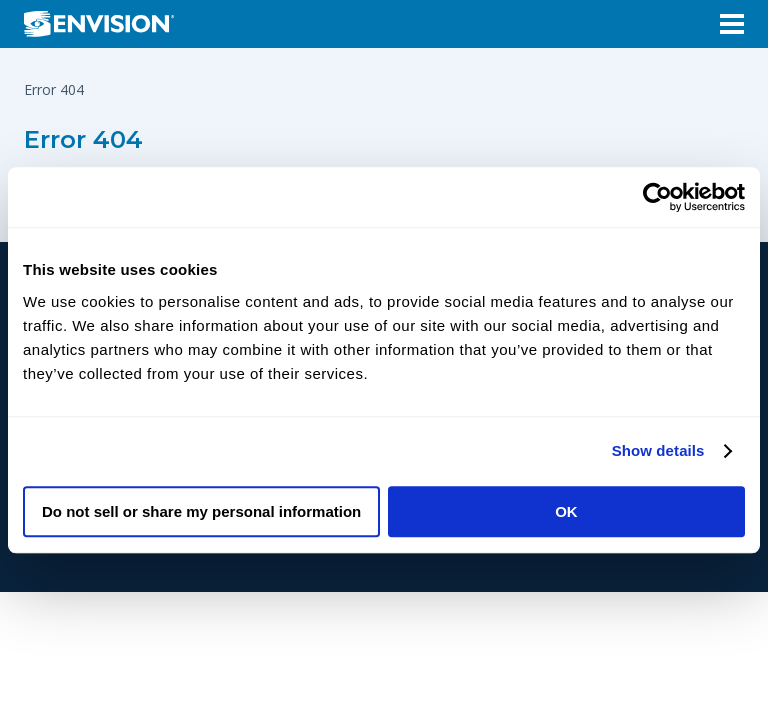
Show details (658, 450)
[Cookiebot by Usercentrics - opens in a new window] (657, 197)
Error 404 (83, 139)
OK (566, 511)
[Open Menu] (732, 24)
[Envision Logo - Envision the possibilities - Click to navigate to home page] (107, 24)
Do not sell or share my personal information (201, 511)
